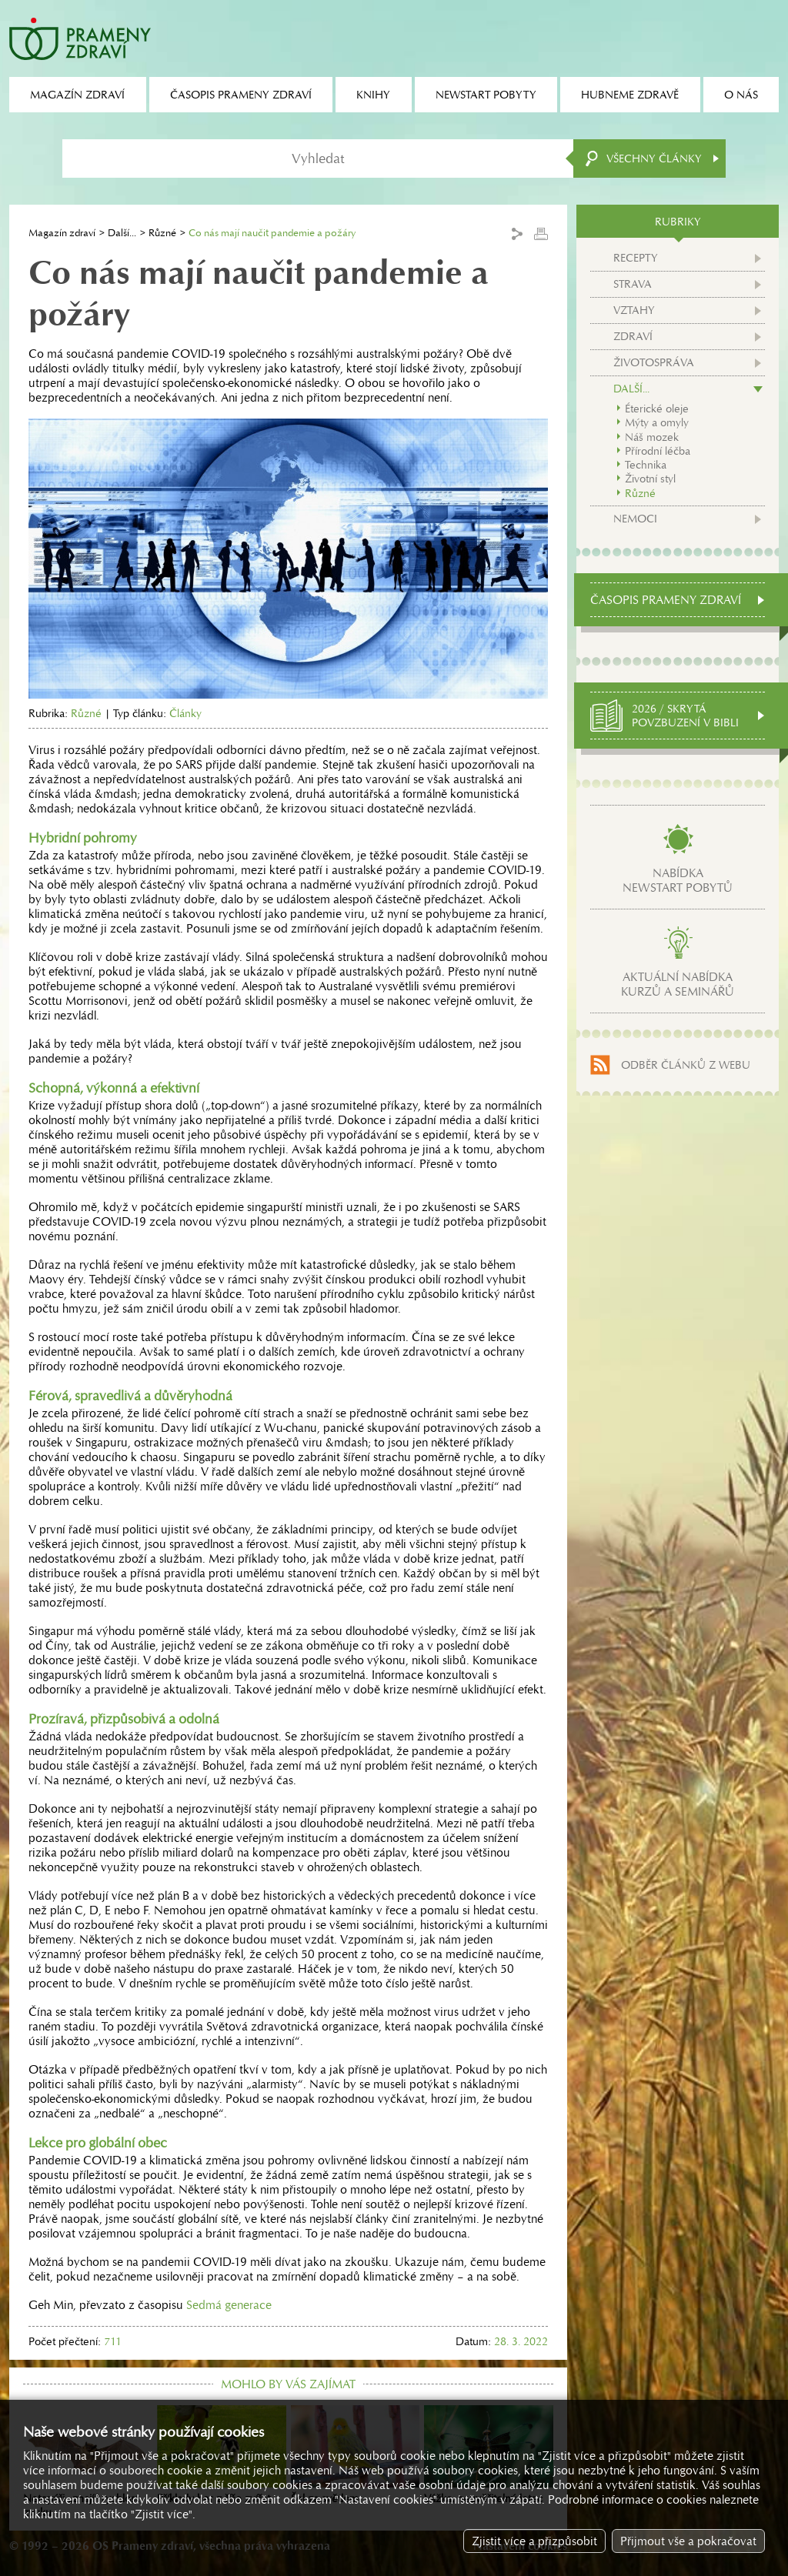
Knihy (373, 95)
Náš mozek (652, 437)
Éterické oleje (657, 408)
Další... (122, 232)
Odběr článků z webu (685, 1065)
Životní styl (650, 479)
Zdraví (633, 336)
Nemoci (635, 519)
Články (185, 713)
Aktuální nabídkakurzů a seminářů (677, 984)
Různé (162, 232)
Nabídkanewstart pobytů (678, 880)
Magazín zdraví (61, 232)
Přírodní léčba (657, 451)
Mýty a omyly (657, 422)
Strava (632, 284)
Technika (645, 465)
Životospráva (653, 362)
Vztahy (634, 310)
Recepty (635, 258)
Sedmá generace (229, 2304)
